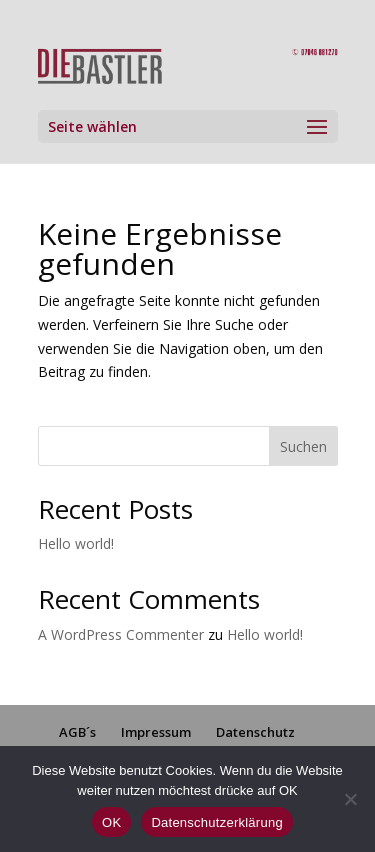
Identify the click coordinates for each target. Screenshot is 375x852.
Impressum (156, 732)
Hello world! (76, 543)
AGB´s (77, 732)
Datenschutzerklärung (216, 822)
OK (111, 822)
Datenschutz (255, 732)
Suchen (303, 446)
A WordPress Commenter (121, 634)
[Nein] (350, 799)
